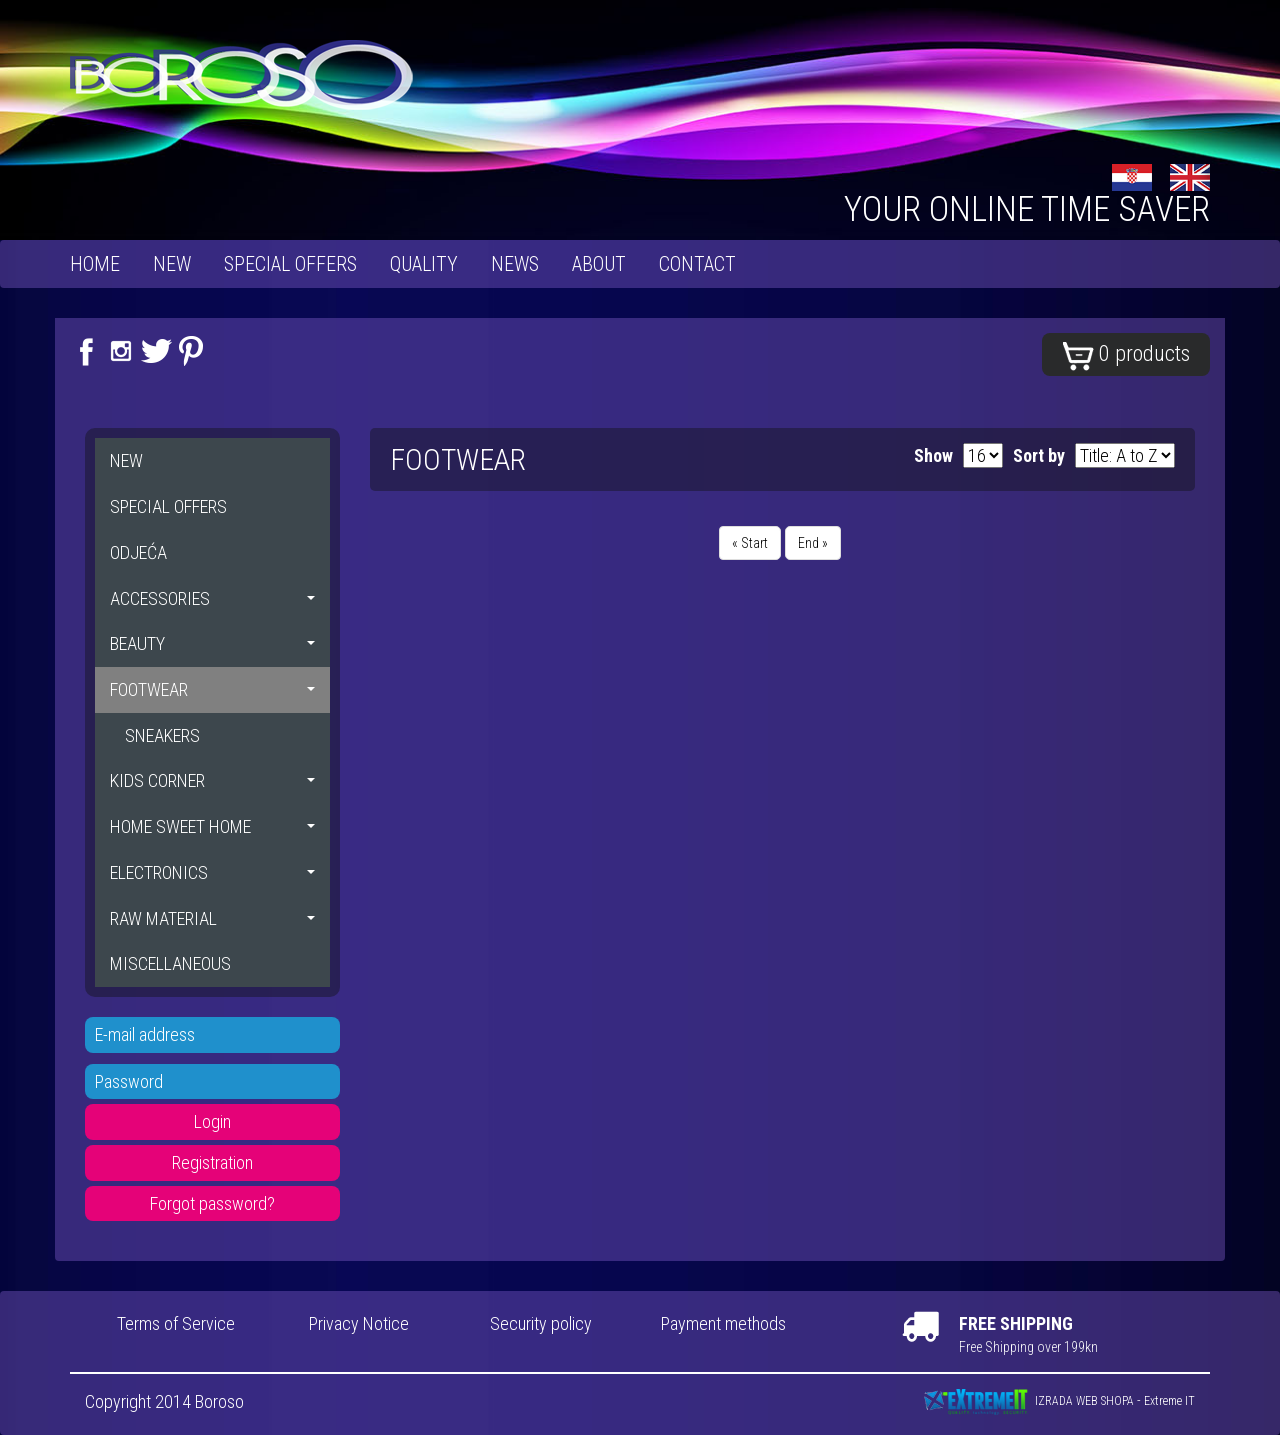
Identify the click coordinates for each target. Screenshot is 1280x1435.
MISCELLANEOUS (170, 963)
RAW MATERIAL (212, 918)
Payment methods (723, 1323)
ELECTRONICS (212, 872)
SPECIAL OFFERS (290, 264)
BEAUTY (212, 643)
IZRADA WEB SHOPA (1084, 1401)
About (599, 264)
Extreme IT (1169, 1401)
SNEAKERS (162, 735)
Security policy (541, 1323)
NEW (172, 264)
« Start (750, 543)
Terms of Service (176, 1323)
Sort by (1039, 455)
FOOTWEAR (212, 689)
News (515, 264)
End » (813, 543)
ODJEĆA (138, 552)
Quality (424, 264)
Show (933, 455)
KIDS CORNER (212, 780)
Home (95, 264)
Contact (697, 264)
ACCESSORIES (212, 598)
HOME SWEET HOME (212, 826)
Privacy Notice (359, 1323)
